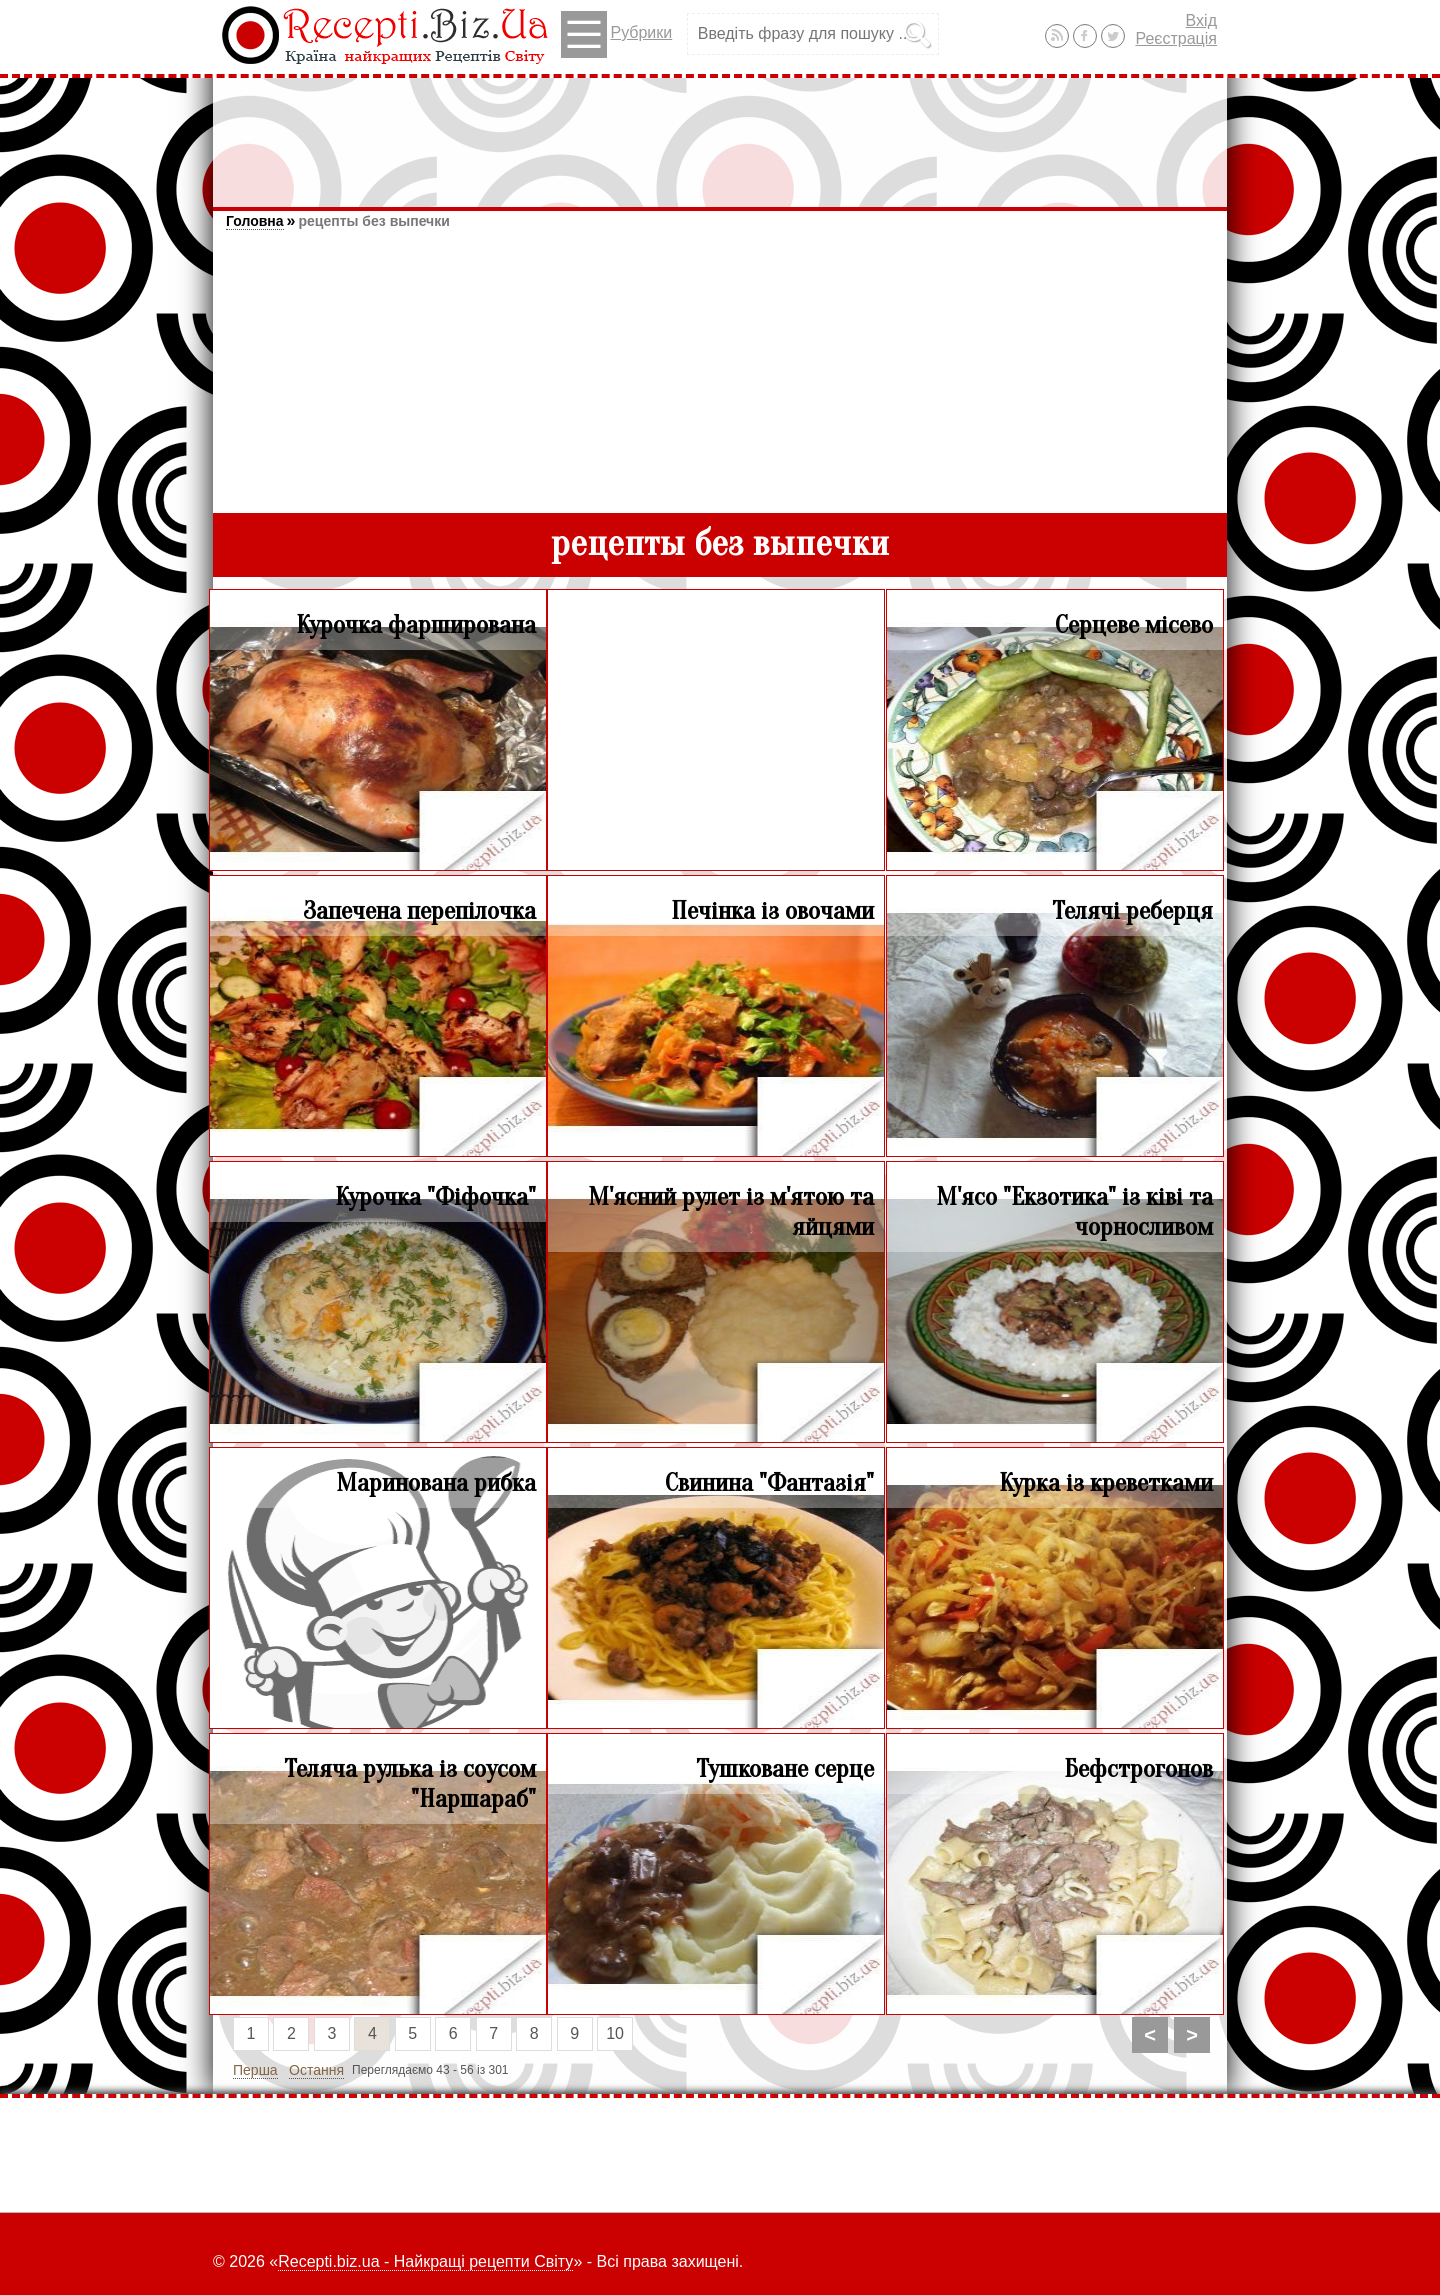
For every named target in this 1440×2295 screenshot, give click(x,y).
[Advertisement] (720, 133)
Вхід (1201, 20)
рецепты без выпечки (373, 221)
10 (615, 2033)
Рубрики (616, 34)
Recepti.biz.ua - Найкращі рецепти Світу (425, 2261)
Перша (255, 2070)
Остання (316, 2070)
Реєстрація (1176, 38)
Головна (255, 221)
